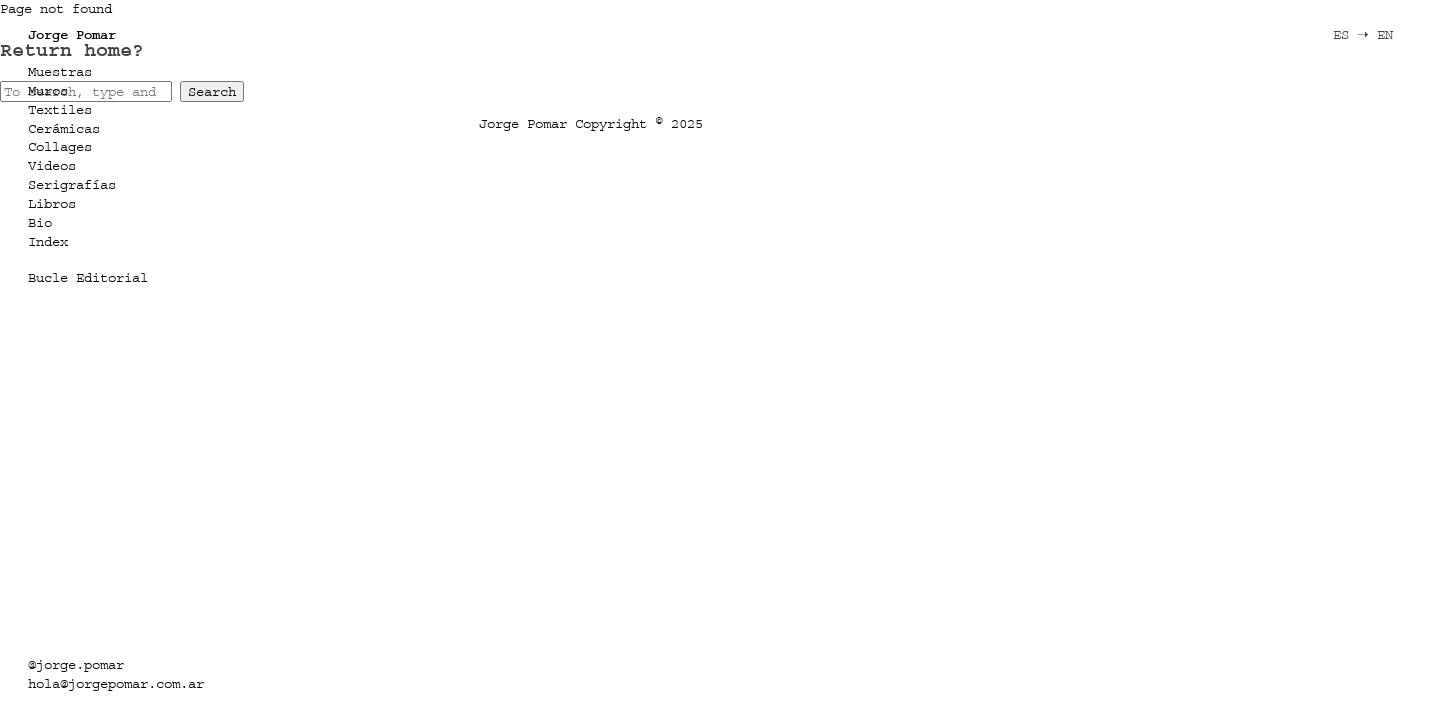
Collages (60, 146)
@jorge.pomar (76, 664)
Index (48, 241)
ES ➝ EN (1363, 34)
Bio (40, 222)
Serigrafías (72, 184)
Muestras (60, 71)
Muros (48, 90)
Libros (52, 203)
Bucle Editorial (88, 277)
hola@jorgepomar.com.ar (116, 683)
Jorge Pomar (72, 34)
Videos (52, 165)
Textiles (60, 109)
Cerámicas (64, 128)
